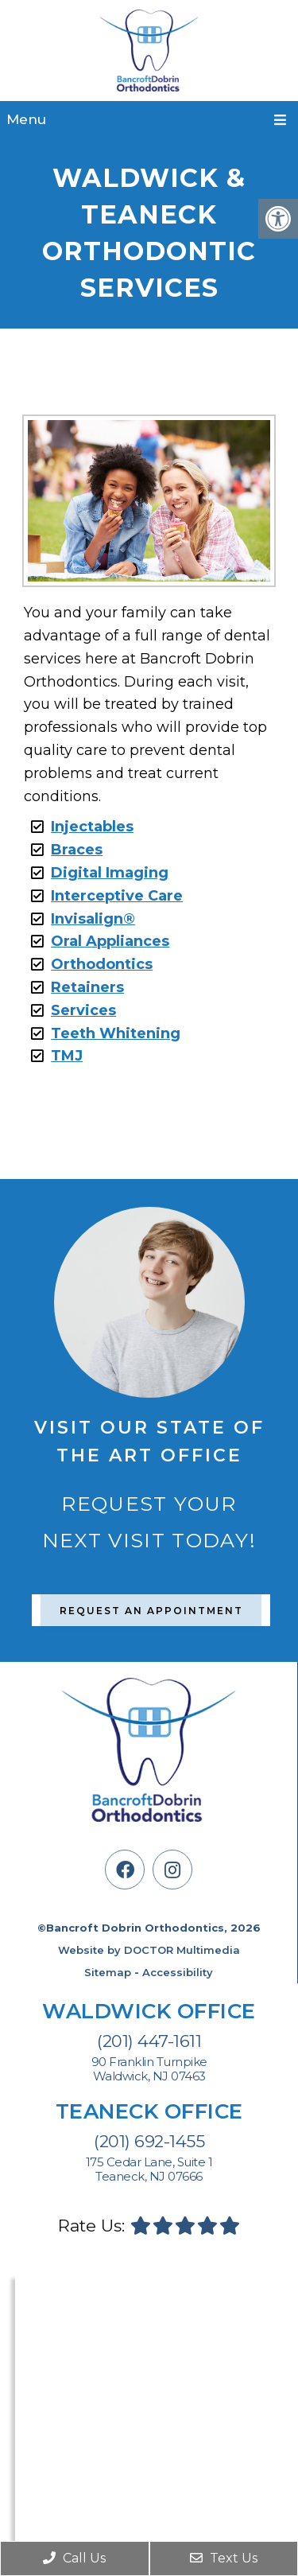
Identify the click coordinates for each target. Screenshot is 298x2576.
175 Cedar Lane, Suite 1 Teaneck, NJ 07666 (149, 2169)
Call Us (74, 2558)
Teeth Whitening (115, 1033)
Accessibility (177, 1972)
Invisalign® (93, 919)
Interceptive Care (117, 896)
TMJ (67, 1055)
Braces (77, 849)
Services (83, 1010)
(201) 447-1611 (149, 2041)
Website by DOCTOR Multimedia (149, 1950)
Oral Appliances (110, 941)
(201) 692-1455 (149, 2141)
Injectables (92, 826)
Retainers (87, 987)
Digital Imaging (109, 872)
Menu (26, 119)
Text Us (223, 2558)
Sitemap (107, 1972)
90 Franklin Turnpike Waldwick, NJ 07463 (149, 2069)
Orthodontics (102, 964)
